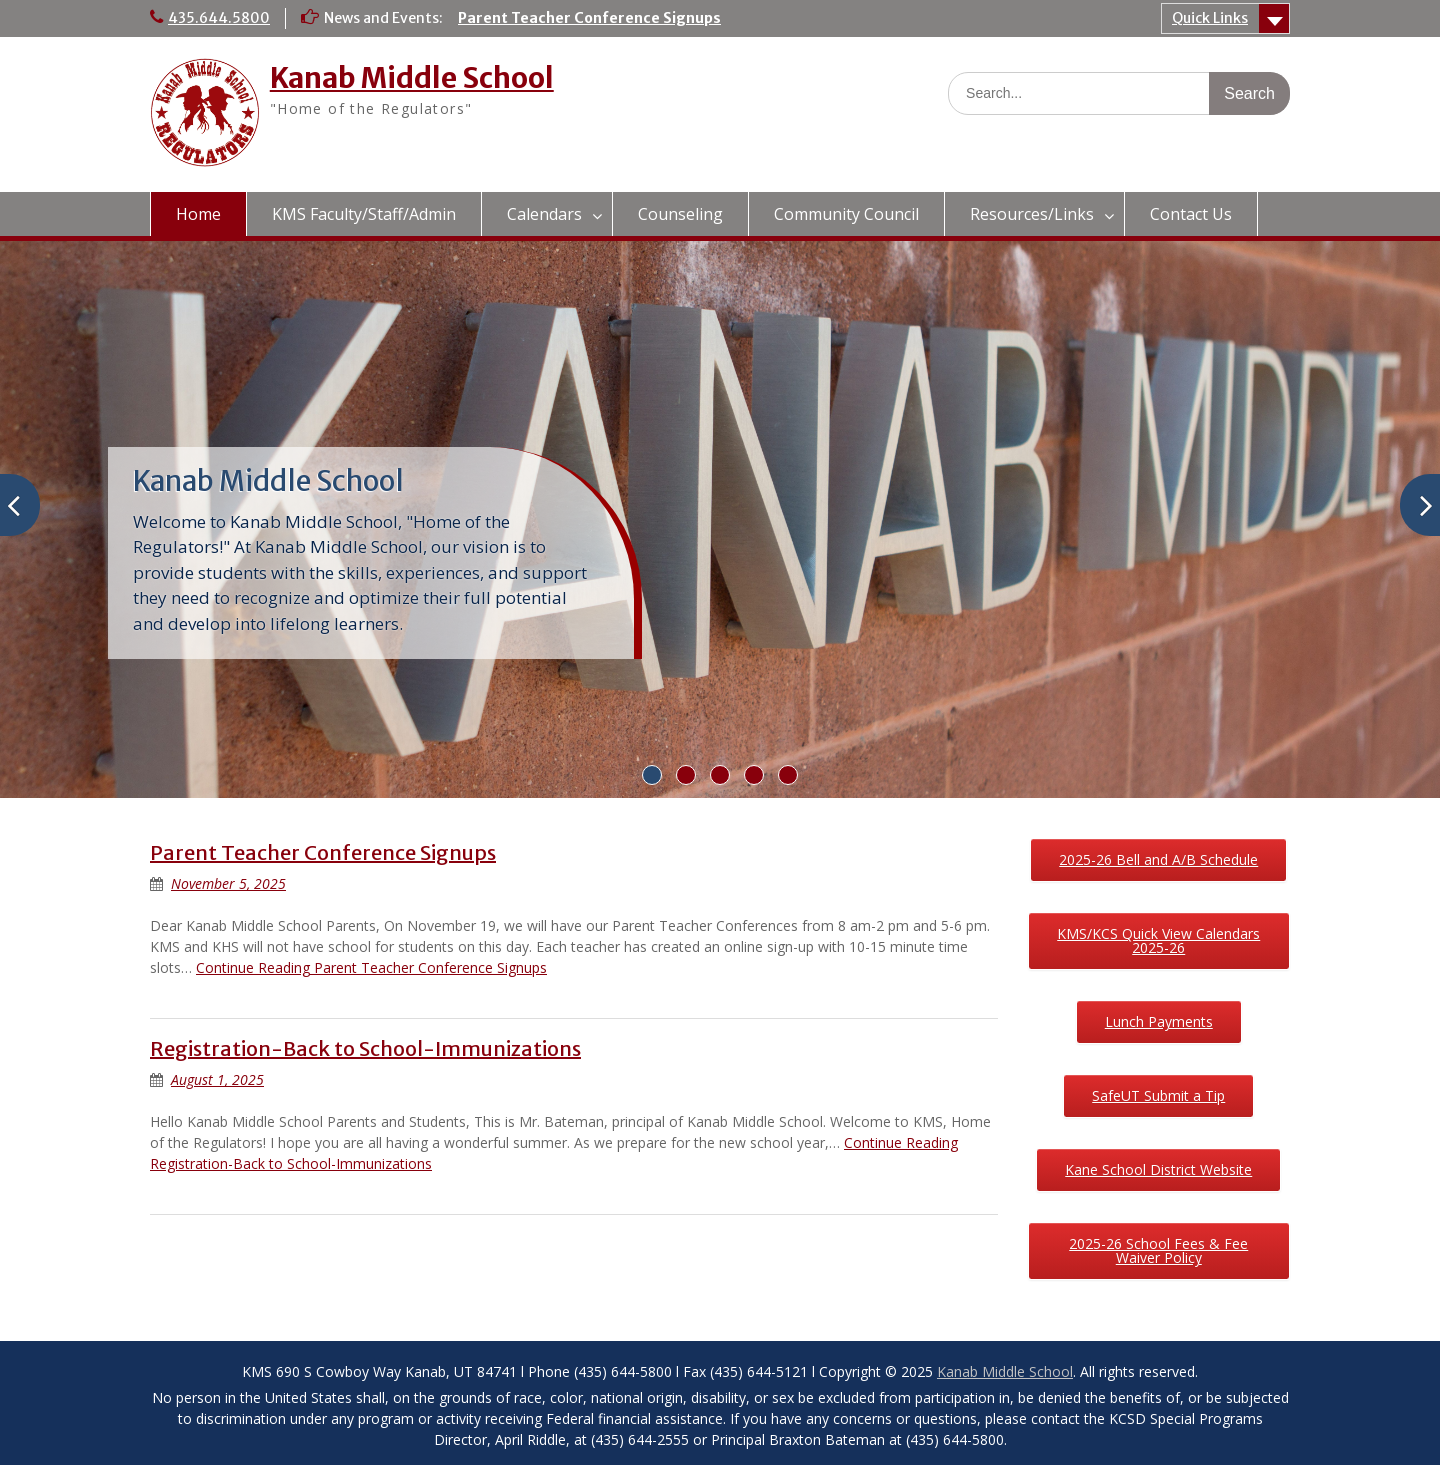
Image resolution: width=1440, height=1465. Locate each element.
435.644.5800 (219, 18)
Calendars (544, 214)
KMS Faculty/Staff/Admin (364, 214)
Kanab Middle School (412, 78)
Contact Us (1191, 214)
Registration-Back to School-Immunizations (365, 1048)
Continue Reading (371, 967)
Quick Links (1210, 18)
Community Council (846, 214)
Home (198, 214)
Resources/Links (1032, 214)
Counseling (680, 214)
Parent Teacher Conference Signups (589, 18)
